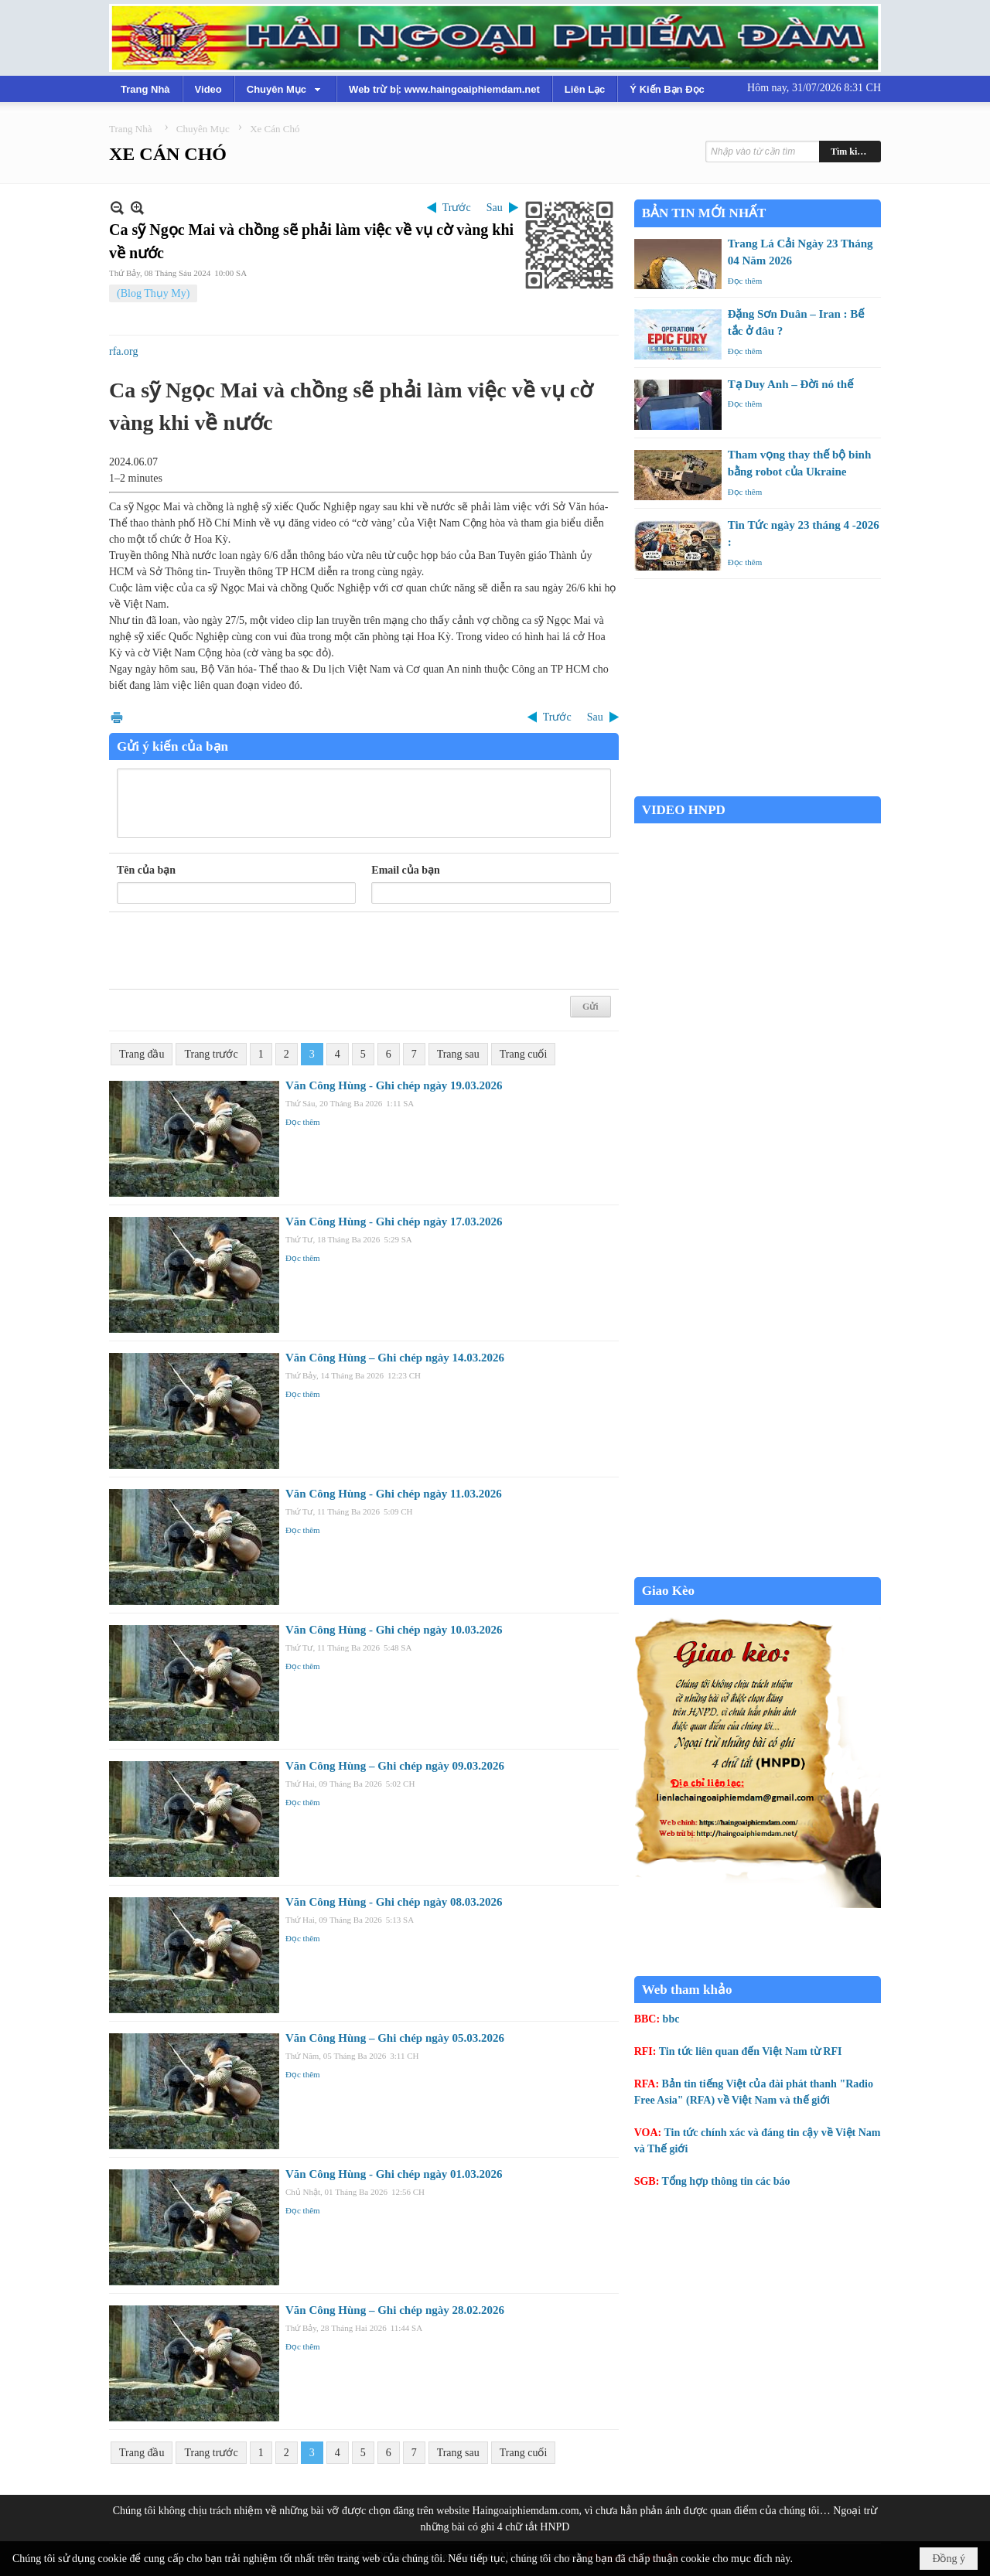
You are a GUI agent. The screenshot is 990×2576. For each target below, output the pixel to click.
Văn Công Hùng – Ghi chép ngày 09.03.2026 (394, 1766)
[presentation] (234, 951)
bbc (671, 2019)
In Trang (117, 717)
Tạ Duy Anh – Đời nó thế (791, 384)
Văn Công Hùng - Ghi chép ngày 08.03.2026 (393, 1902)
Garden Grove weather (757, 788)
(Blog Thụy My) (153, 293)
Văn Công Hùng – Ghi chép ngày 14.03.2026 (394, 1357)
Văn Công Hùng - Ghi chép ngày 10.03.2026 (393, 1630)
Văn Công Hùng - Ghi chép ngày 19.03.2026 (393, 1085)
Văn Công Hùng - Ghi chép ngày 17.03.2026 (393, 1221)
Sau (494, 207)
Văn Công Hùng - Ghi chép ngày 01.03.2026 (393, 2174)
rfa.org (123, 351)
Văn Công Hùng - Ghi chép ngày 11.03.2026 (393, 1493)
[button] (285, 89)
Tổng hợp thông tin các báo (726, 2181)
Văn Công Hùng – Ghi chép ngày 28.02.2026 (394, 2310)
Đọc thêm (302, 1121)
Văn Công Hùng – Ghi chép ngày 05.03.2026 (394, 2038)
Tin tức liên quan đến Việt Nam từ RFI (750, 2051)
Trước (456, 207)
